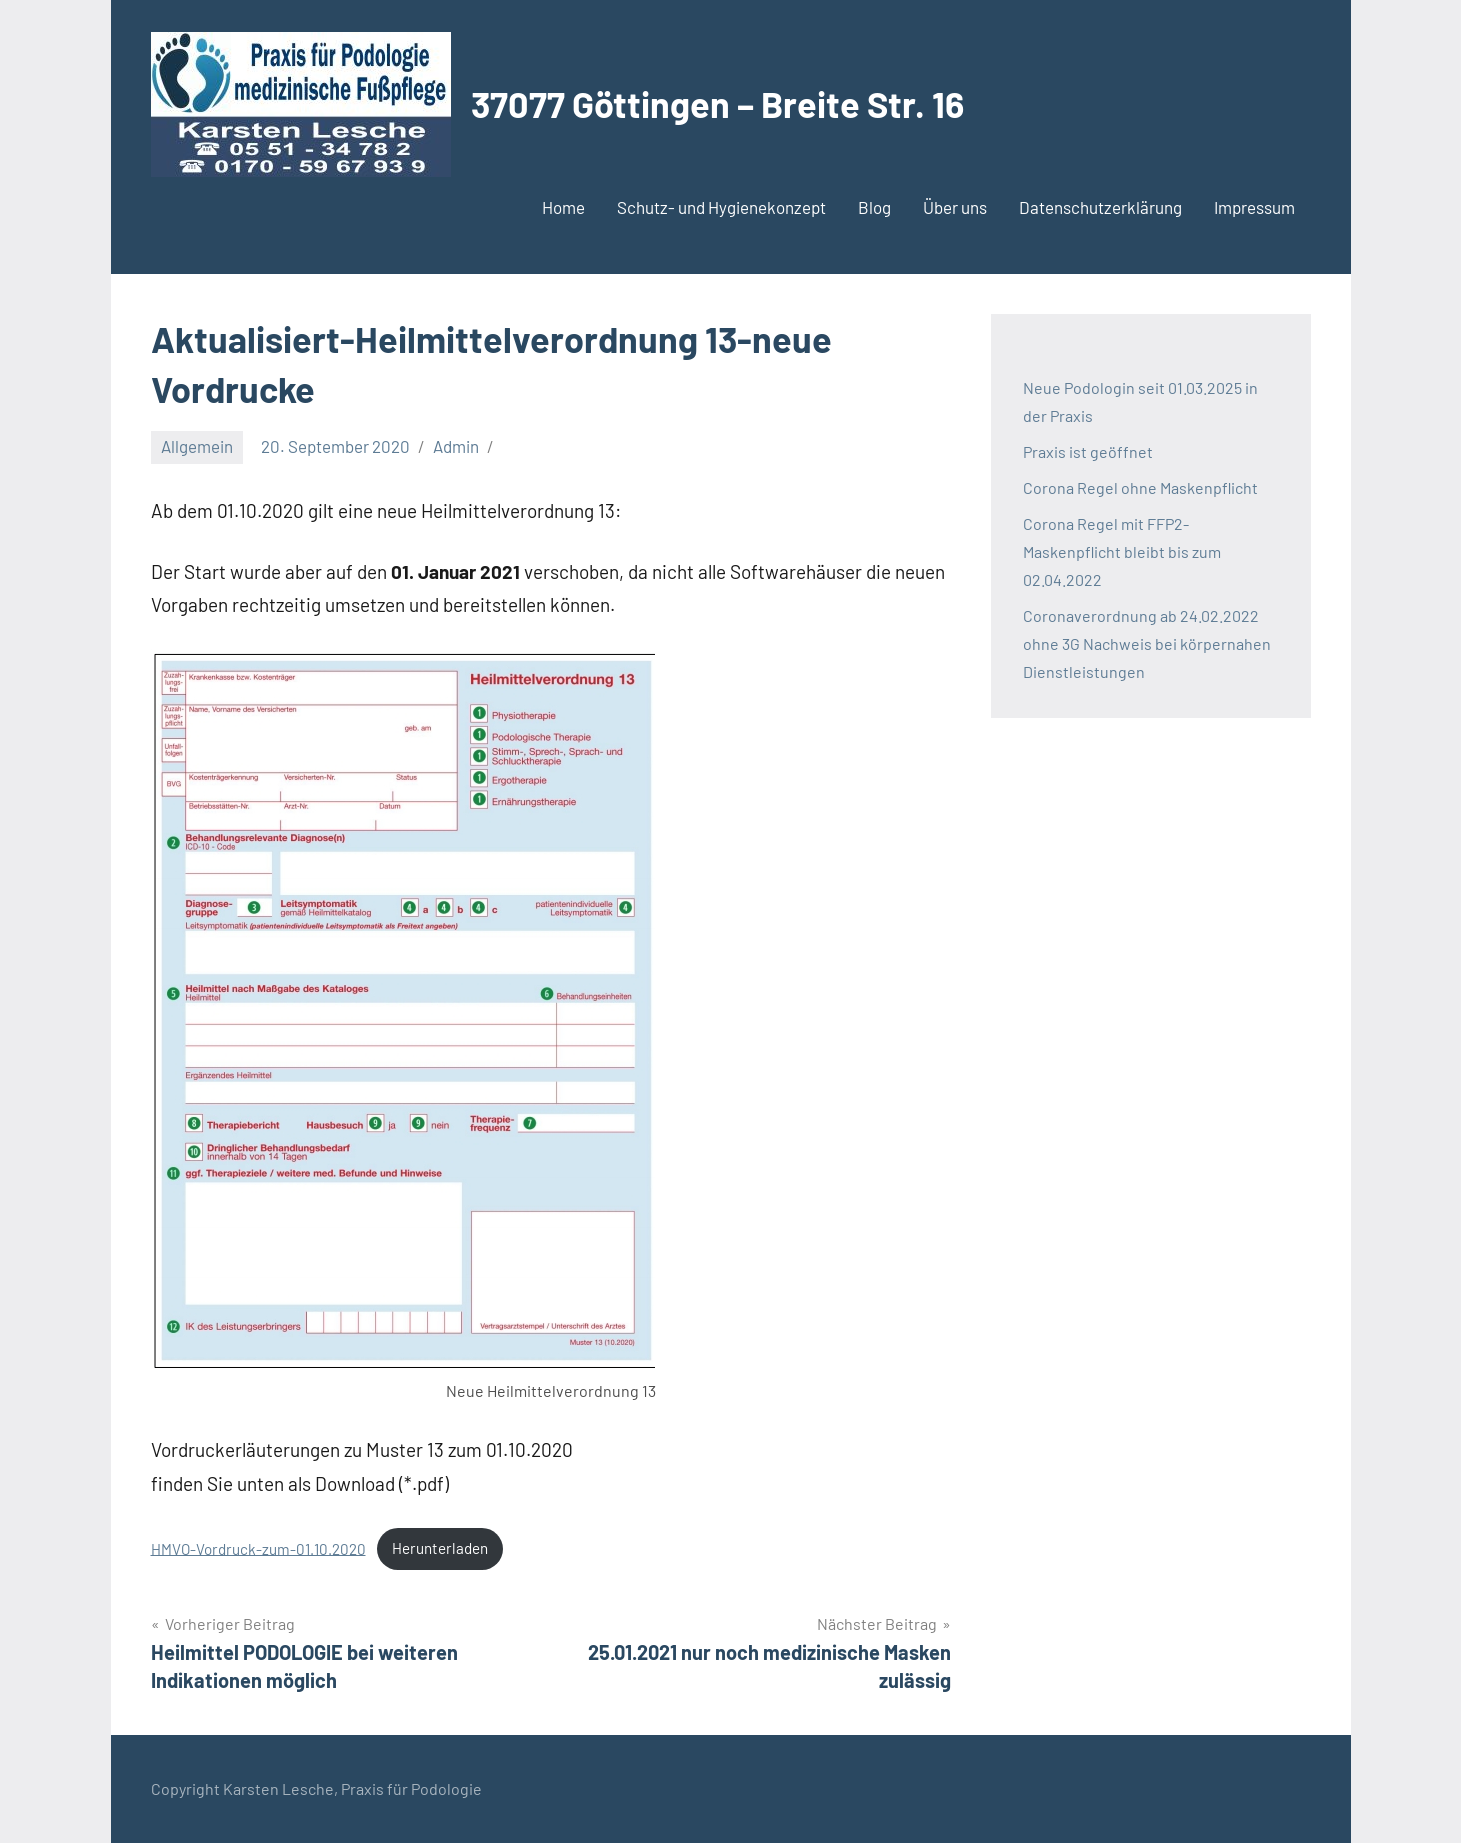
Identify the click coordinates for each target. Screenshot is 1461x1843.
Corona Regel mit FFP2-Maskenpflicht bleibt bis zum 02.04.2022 (1122, 551)
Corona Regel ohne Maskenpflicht (1140, 487)
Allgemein (197, 446)
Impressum (1254, 207)
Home (563, 207)
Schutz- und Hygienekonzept (721, 207)
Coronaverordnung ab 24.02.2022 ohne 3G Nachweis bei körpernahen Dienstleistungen (1147, 643)
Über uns (955, 207)
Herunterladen (440, 1548)
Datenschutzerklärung (1100, 207)
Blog (874, 207)
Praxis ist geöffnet (1088, 451)
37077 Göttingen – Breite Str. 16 (717, 103)
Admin (456, 446)
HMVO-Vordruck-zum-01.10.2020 (258, 1548)
